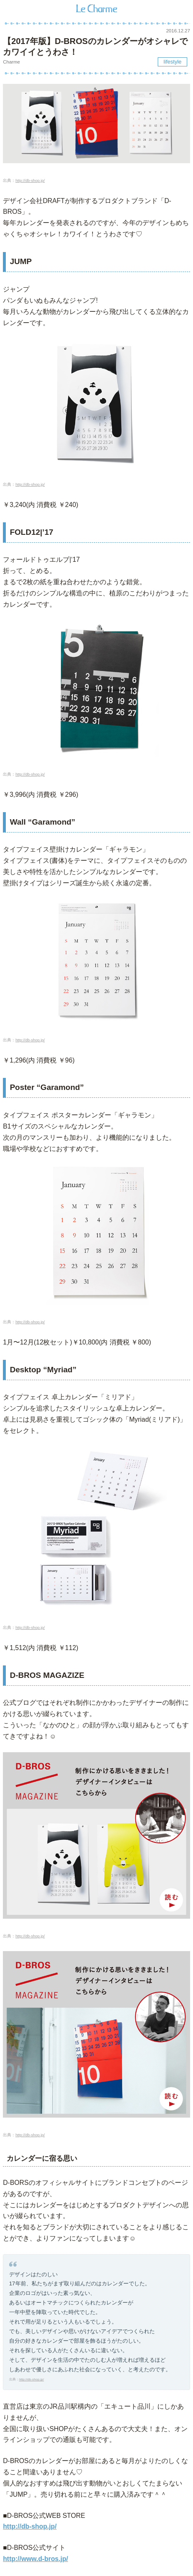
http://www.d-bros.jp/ (35, 2558)
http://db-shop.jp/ (30, 180)
